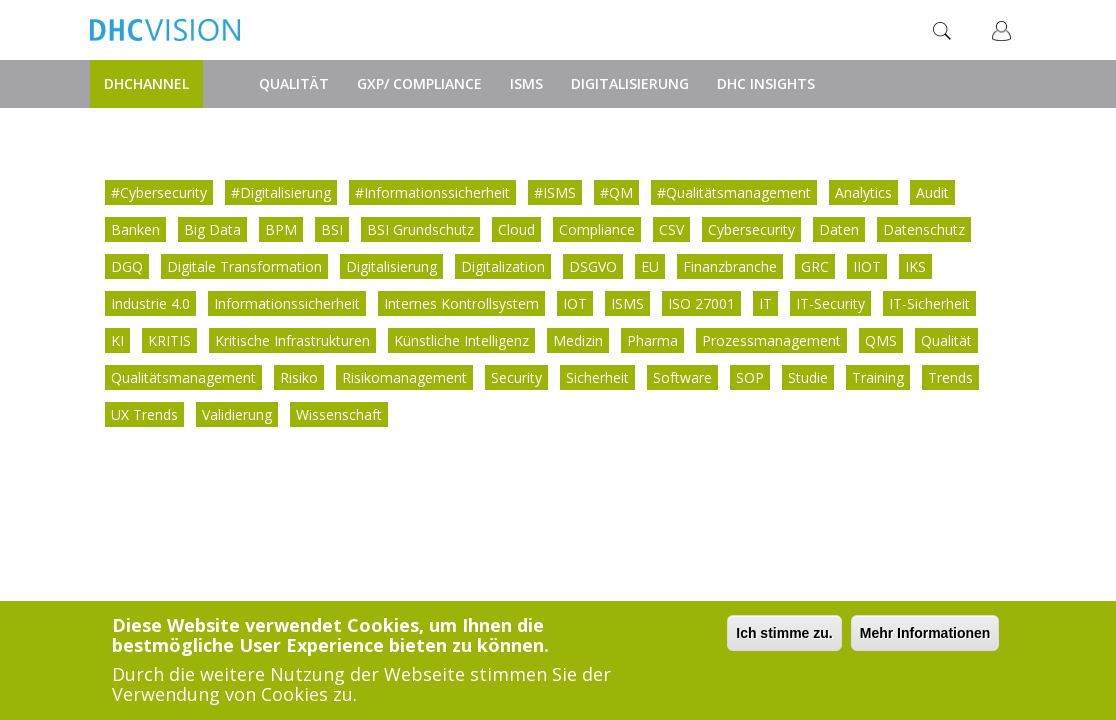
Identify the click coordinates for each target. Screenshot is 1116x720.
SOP (750, 377)
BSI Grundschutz (420, 229)
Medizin (578, 340)
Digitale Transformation (244, 266)
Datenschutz (924, 229)
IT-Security (830, 303)
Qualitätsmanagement (183, 377)
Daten (839, 229)
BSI (332, 229)
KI (117, 340)
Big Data (212, 229)
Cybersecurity (751, 229)
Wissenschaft (339, 414)
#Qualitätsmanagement (734, 192)
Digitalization (503, 266)
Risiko (299, 377)
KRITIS (169, 340)
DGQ (127, 266)
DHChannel (146, 83)
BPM (281, 229)
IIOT (867, 266)
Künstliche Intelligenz (461, 340)
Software (682, 377)
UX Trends (144, 414)
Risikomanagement (404, 377)
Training (878, 377)
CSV (671, 229)
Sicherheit (597, 377)
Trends (950, 377)
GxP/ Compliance (419, 83)
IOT (575, 303)
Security (516, 377)
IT (765, 303)
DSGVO (593, 266)
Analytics (863, 192)
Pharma (652, 340)
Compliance (597, 229)
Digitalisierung (630, 83)
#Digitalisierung (281, 192)
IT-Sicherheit (929, 303)
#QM (616, 192)
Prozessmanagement (771, 340)
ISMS (526, 83)
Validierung (237, 414)
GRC (815, 266)
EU (650, 266)
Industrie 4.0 (150, 303)
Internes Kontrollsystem (461, 303)
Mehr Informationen (925, 634)
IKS (915, 266)
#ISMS (555, 192)
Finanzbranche (730, 266)
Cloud (516, 229)
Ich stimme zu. (784, 634)
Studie (808, 377)
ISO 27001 (701, 303)
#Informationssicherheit (432, 192)
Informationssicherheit (287, 303)
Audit (932, 192)
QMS (881, 340)
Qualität (294, 83)
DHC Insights (766, 83)
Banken (135, 229)
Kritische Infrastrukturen (292, 340)
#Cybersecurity (159, 192)
